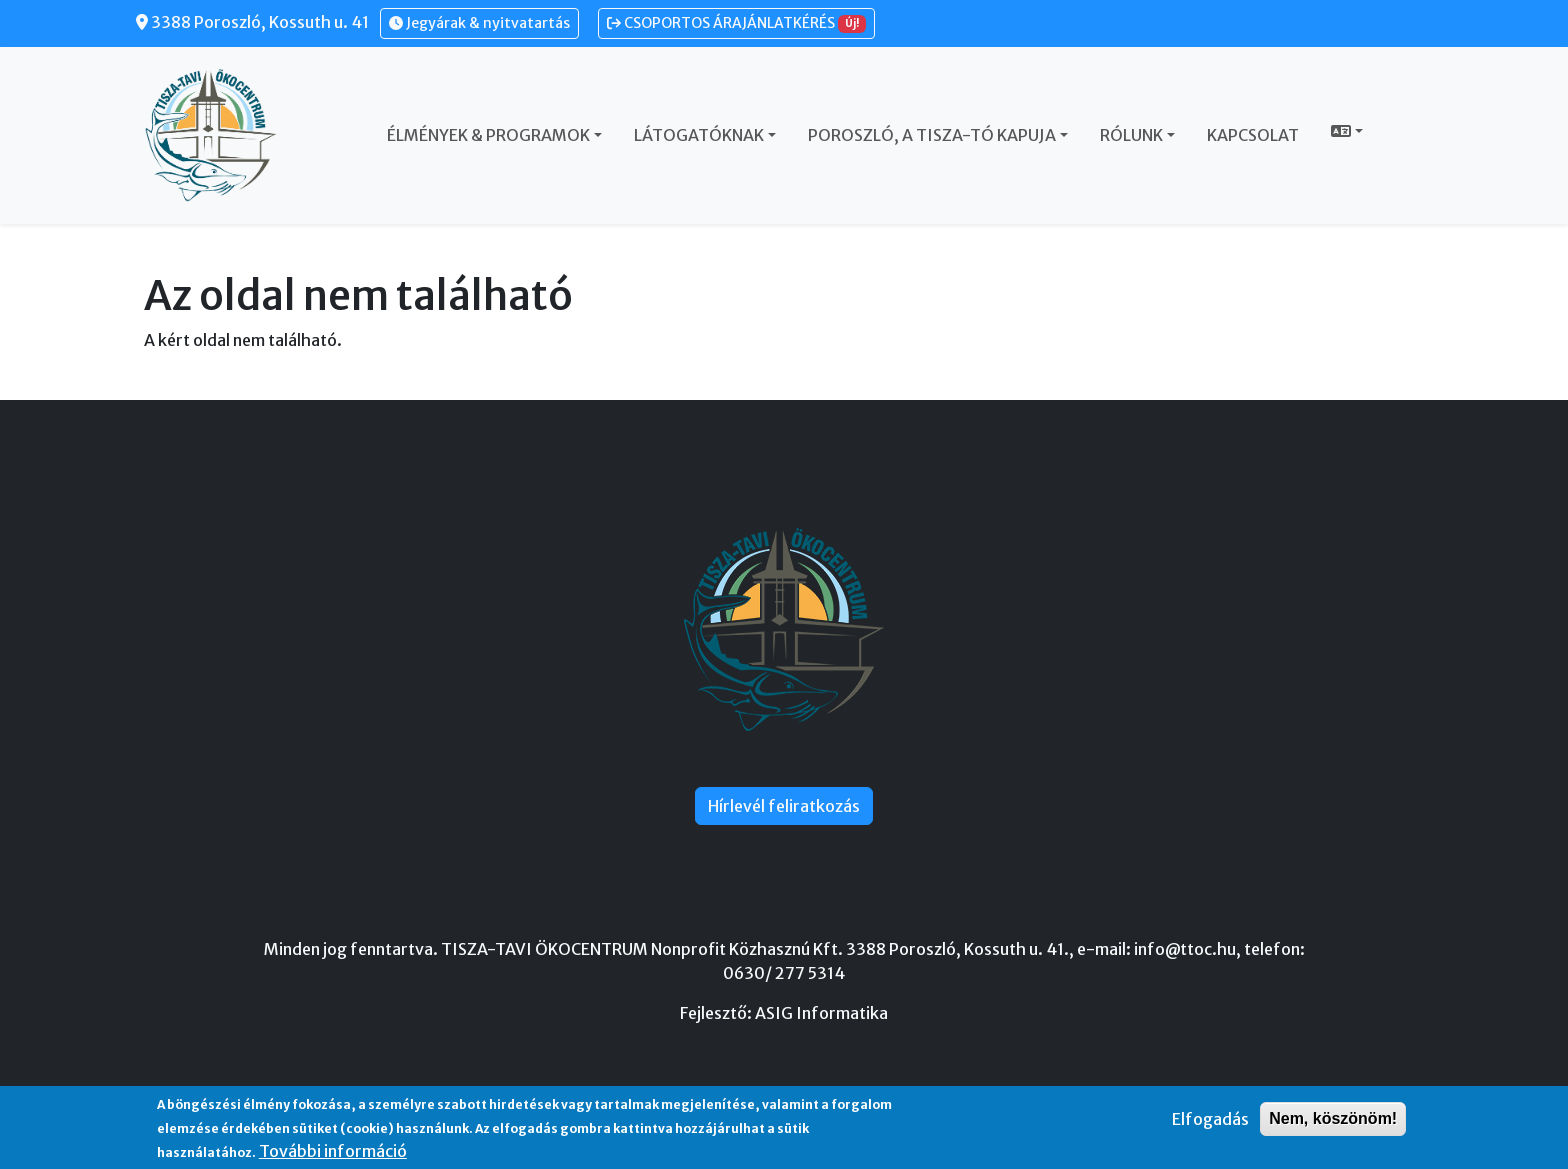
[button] (1347, 131)
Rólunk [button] (1131, 135)
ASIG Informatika (821, 1013)
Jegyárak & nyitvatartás (479, 23)
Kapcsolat (1253, 135)
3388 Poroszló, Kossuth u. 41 (252, 22)
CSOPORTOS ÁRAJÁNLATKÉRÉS (736, 23)
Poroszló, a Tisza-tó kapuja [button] (932, 135)
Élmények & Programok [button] (488, 135)
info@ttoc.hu (1185, 949)
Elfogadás (1210, 1119)
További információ (333, 1151)
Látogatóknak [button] (699, 135)
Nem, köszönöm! (1333, 1118)
